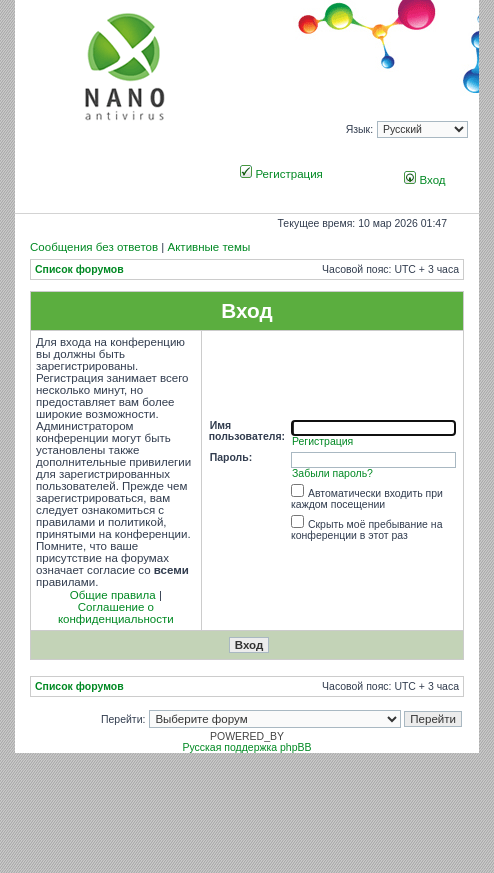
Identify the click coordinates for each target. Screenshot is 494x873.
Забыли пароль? (332, 473)
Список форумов (79, 269)
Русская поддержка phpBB (246, 747)
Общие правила (113, 595)
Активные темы (208, 247)
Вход (424, 180)
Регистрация (281, 174)
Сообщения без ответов (94, 247)
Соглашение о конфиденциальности (116, 613)
